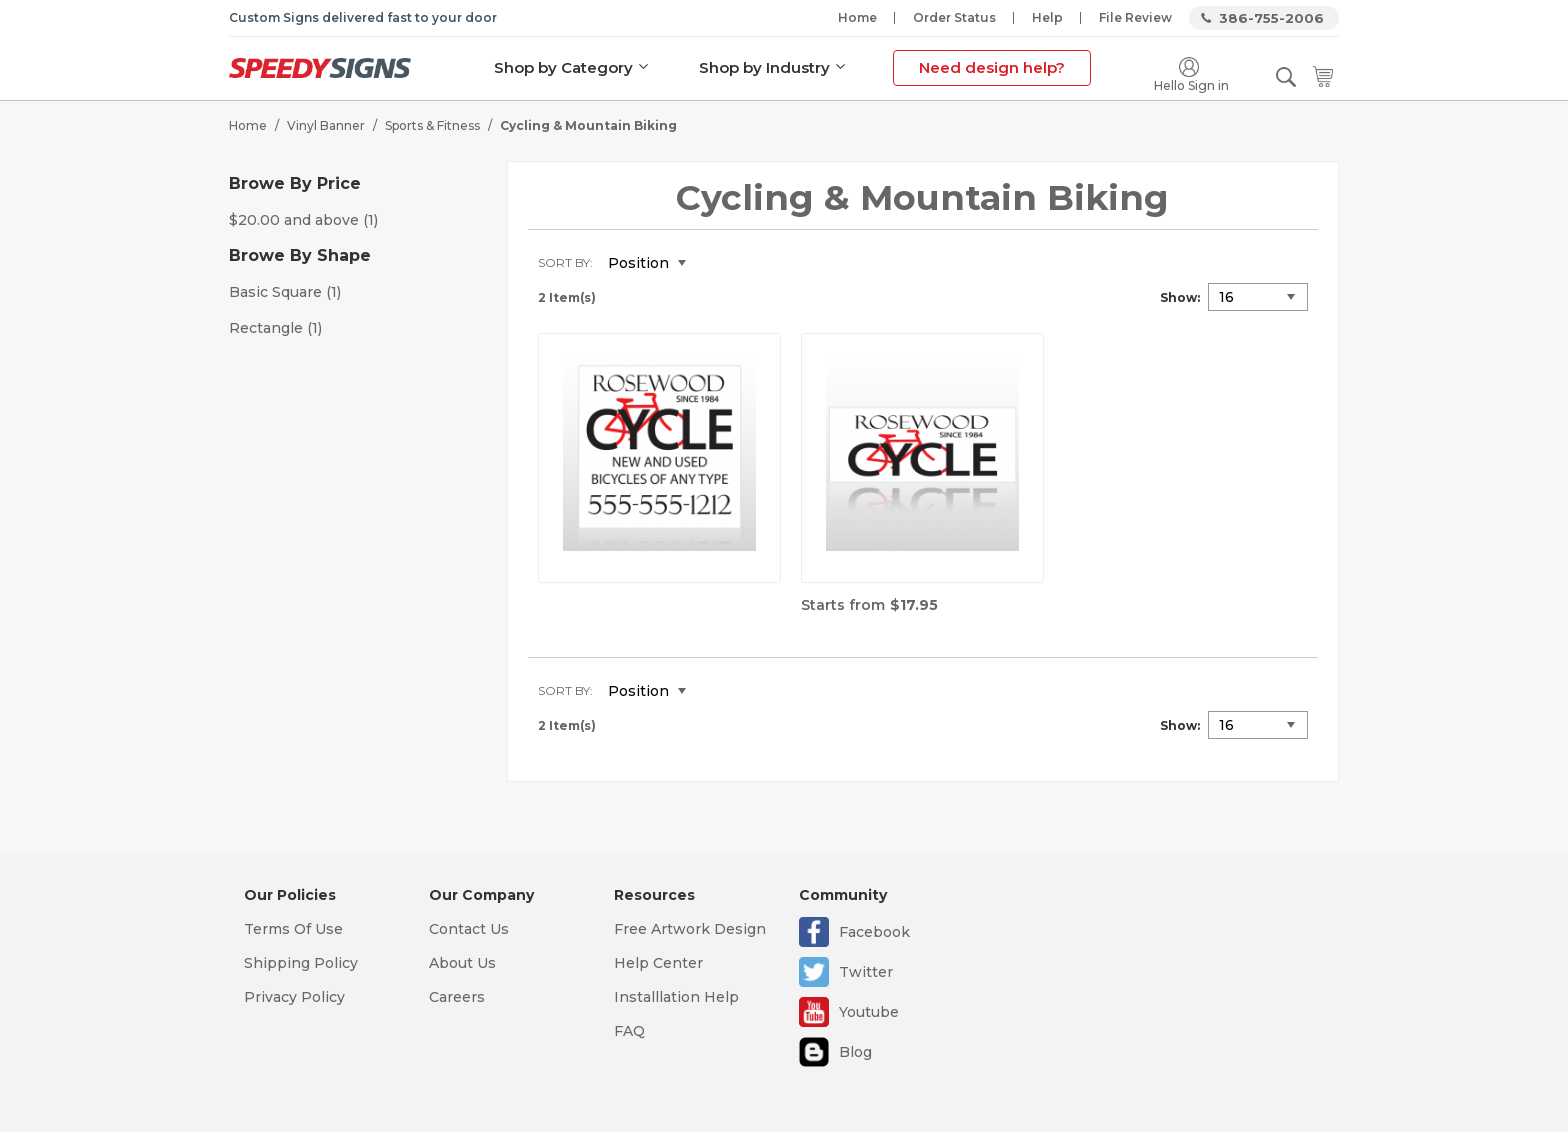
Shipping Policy (301, 963)
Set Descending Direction (716, 264)
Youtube (869, 1012)
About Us (462, 963)
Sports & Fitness (432, 125)
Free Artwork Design (690, 929)
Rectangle (275, 328)
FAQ (629, 1031)
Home (857, 17)
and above (303, 220)
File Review (1135, 17)
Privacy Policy (294, 997)
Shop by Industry (764, 67)
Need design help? (992, 67)
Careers (457, 997)
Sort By (564, 262)
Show (1178, 297)
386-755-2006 (1271, 18)
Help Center (658, 963)
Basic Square (285, 292)
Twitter (866, 972)
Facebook (874, 932)
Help (1047, 17)
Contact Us (469, 929)
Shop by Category (563, 67)
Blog (855, 1052)
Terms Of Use (293, 929)
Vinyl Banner (326, 125)
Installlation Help (676, 997)
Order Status (954, 17)
